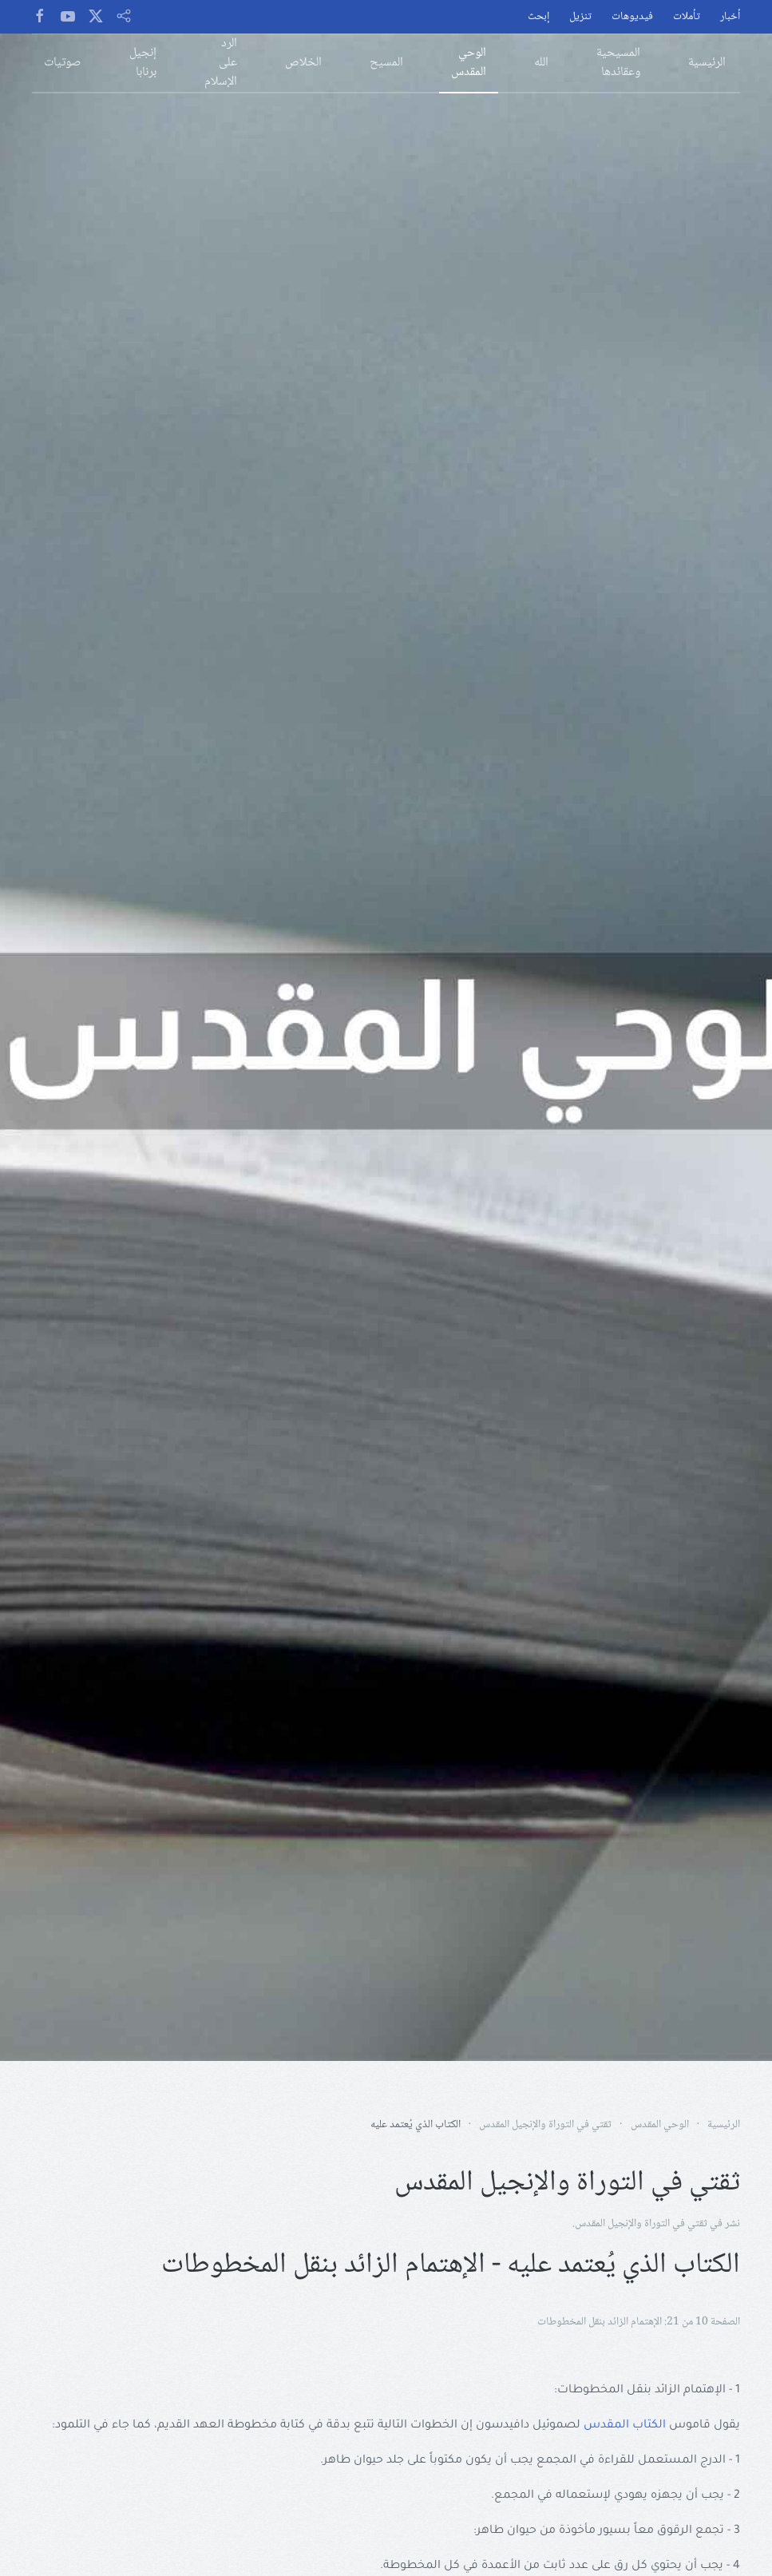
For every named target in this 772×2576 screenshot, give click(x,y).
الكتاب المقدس (625, 2425)
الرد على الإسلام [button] (220, 63)
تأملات (686, 17)
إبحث (538, 17)
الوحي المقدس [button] (468, 62)
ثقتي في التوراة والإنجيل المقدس (641, 2223)
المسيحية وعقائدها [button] (618, 62)
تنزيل (580, 17)
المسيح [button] (386, 62)
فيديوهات (632, 17)
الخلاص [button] (303, 62)
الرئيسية (707, 62)
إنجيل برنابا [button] (142, 62)
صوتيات (62, 62)
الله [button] (541, 62)
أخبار (730, 17)
